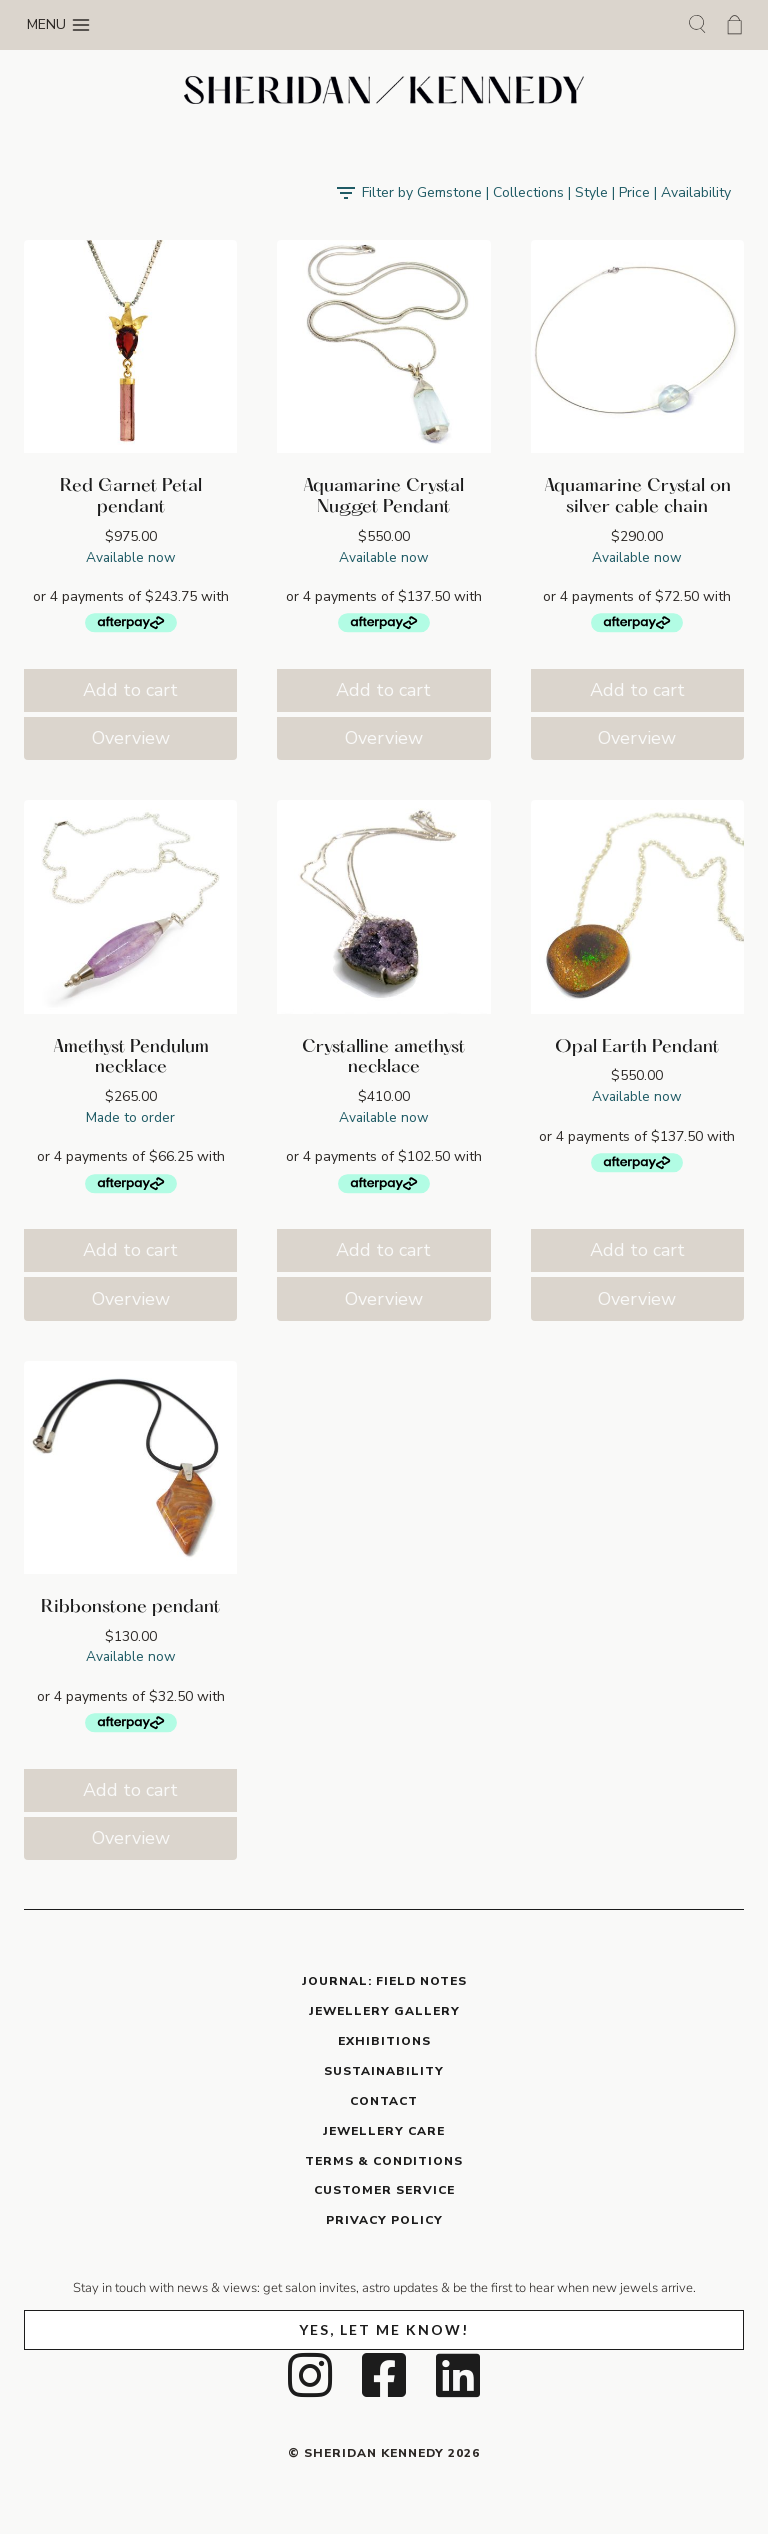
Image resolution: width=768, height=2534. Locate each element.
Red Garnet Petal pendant (131, 497)
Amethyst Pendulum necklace (131, 1058)
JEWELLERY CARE (384, 2131)
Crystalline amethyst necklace (383, 1058)
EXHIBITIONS (384, 2041)
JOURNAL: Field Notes (384, 1981)
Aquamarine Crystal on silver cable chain (637, 497)
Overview (131, 738)
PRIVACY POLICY (384, 2220)
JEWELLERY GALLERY (384, 2011)
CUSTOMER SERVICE (384, 2190)
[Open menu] (59, 25)
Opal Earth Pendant (637, 1047)
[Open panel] (532, 193)
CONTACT (384, 2101)
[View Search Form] (697, 25)
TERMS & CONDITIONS (384, 2161)
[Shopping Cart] (734, 24)
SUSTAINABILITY (384, 2071)
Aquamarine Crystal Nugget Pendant (383, 497)
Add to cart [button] (130, 690)
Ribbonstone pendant (130, 1607)
